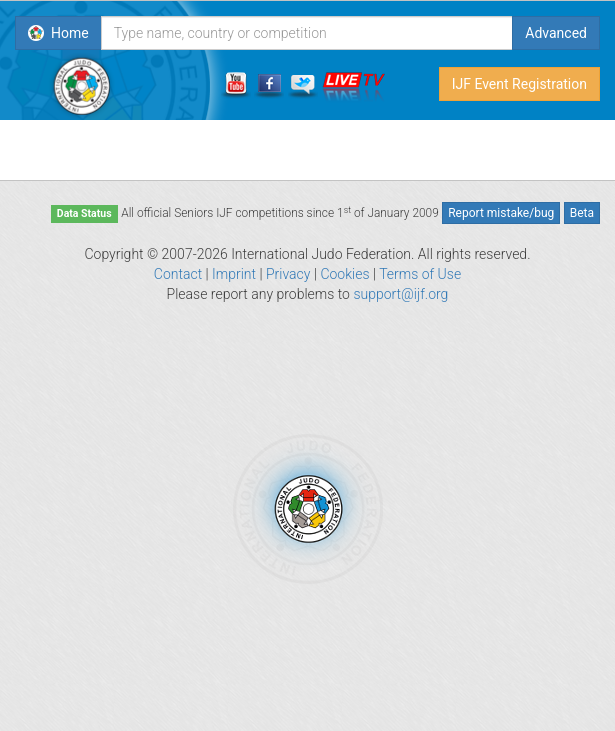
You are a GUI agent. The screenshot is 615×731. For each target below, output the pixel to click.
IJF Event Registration (519, 84)
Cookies (344, 274)
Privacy (288, 274)
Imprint (234, 274)
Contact (178, 274)
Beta (582, 213)
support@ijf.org (400, 294)
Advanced (556, 33)
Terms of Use (420, 274)
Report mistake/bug (501, 213)
